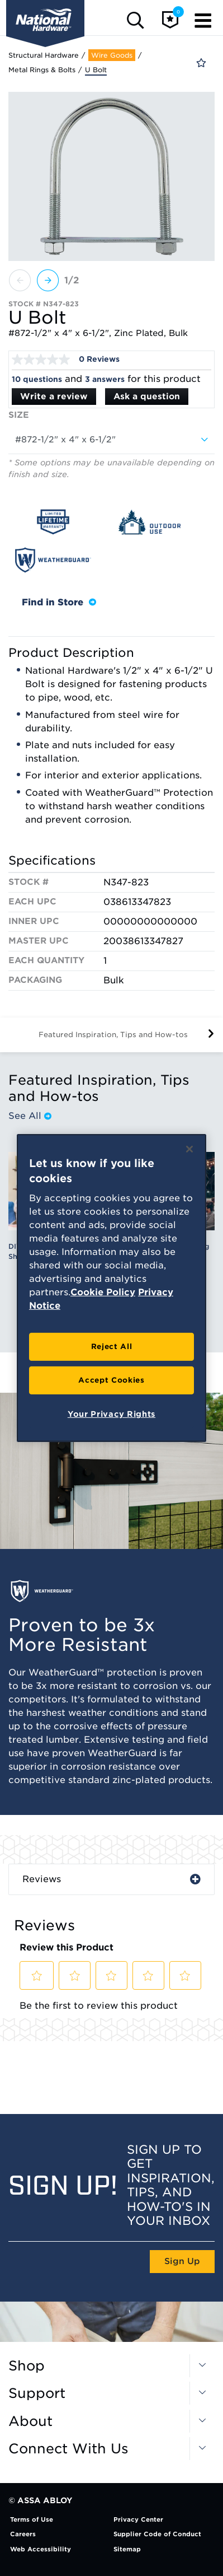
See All (29, 1116)
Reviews (41, 1879)
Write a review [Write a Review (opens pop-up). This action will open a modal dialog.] (54, 396)
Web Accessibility (40, 2549)
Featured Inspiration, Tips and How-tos (113, 1034)
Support (36, 2393)
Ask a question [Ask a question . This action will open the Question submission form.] (146, 396)
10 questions (37, 379)
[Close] (189, 1149)
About (30, 2421)
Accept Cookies (111, 1380)
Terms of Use (31, 2519)
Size (18, 415)
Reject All (111, 1346)
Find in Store (59, 602)
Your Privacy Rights (111, 1414)
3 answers (105, 379)
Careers (23, 2534)
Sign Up (182, 2261)
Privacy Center (138, 2519)
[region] (111, 1288)
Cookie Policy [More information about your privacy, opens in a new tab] (102, 1292)
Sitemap (127, 2549)
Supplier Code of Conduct (157, 2534)
